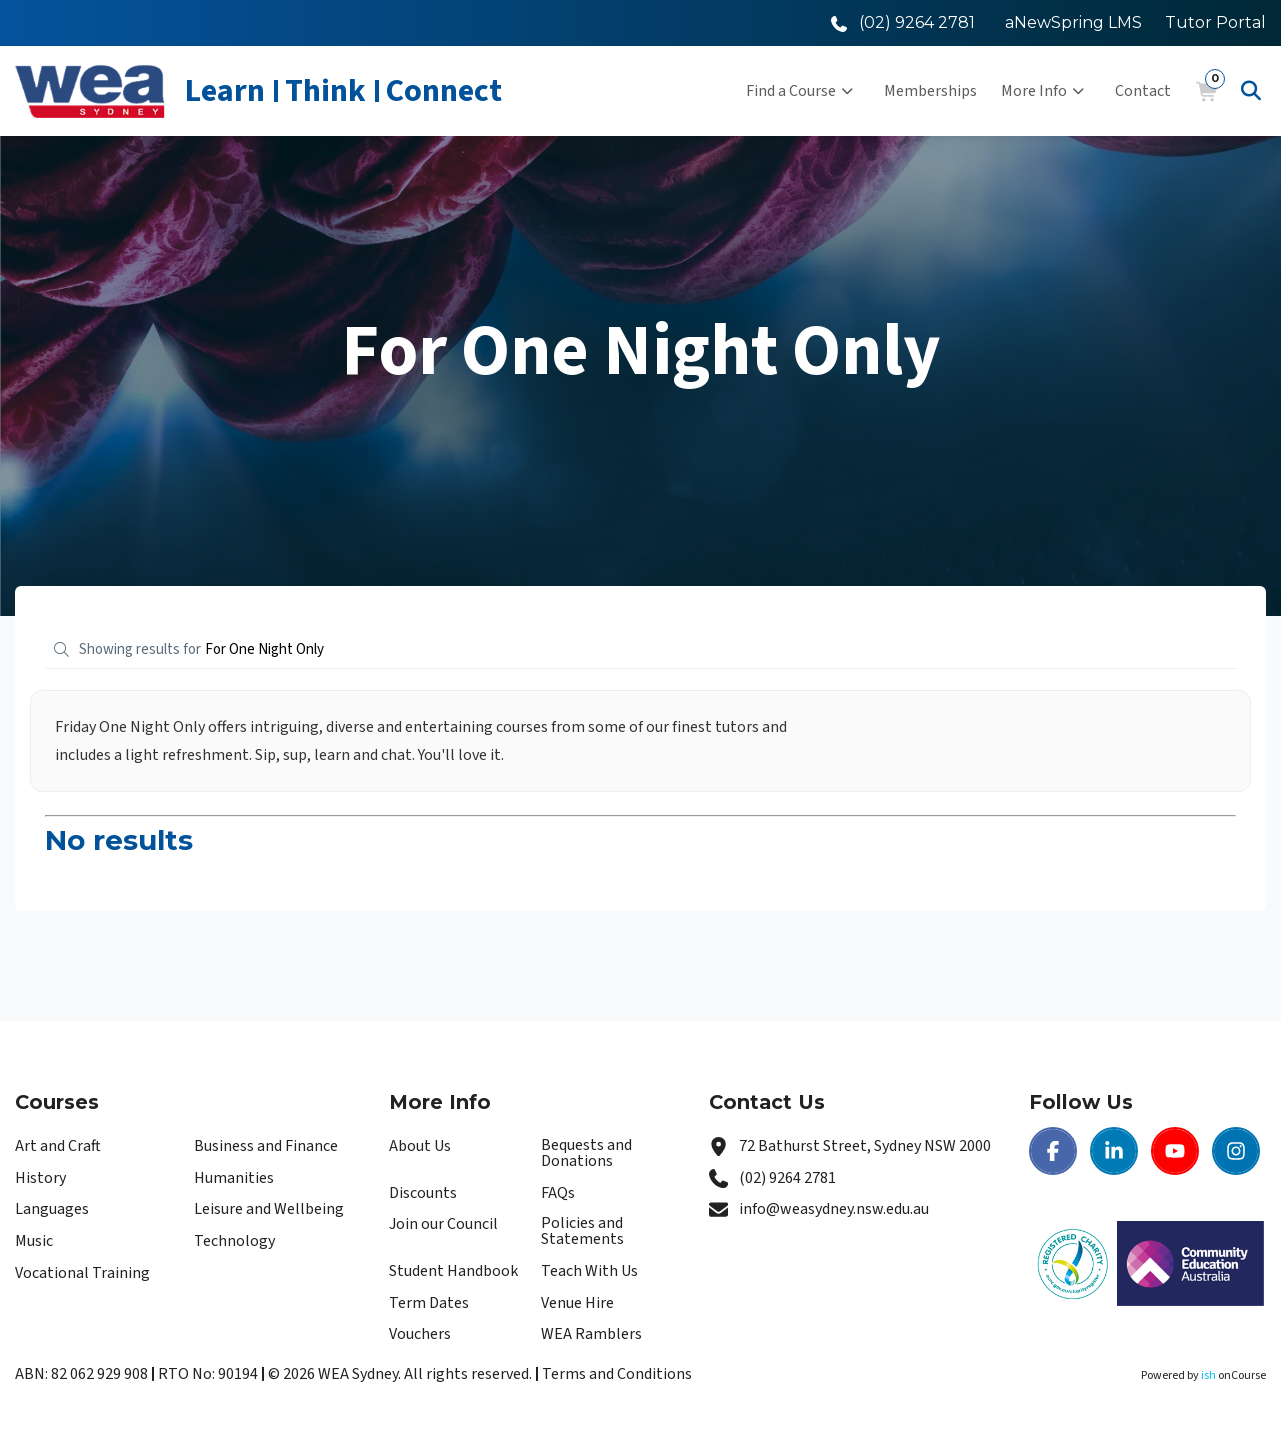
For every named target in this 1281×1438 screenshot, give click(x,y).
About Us (420, 1146)
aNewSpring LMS (1073, 22)
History (40, 1178)
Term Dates (429, 1303)
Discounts (423, 1193)
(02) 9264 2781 (787, 1178)
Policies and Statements (582, 1231)
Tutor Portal (1215, 22)
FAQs (558, 1193)
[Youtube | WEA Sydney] (1175, 1151)
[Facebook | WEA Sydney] (1053, 1151)
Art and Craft (58, 1146)
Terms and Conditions (617, 1374)
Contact (1143, 91)
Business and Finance (266, 1146)
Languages (52, 1209)
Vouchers (420, 1334)
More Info (1042, 91)
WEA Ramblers (591, 1334)
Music (34, 1241)
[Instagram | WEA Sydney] (1236, 1151)
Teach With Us (589, 1271)
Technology (234, 1241)
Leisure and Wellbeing (269, 1209)
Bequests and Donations (586, 1153)
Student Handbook (453, 1271)
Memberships (930, 91)
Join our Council (443, 1224)
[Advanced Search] (1251, 91)
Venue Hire (577, 1303)
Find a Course (799, 91)
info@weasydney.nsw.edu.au (834, 1209)
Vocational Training (82, 1273)
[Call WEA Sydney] (903, 22)
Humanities (234, 1178)
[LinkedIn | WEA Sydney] (1114, 1151)
